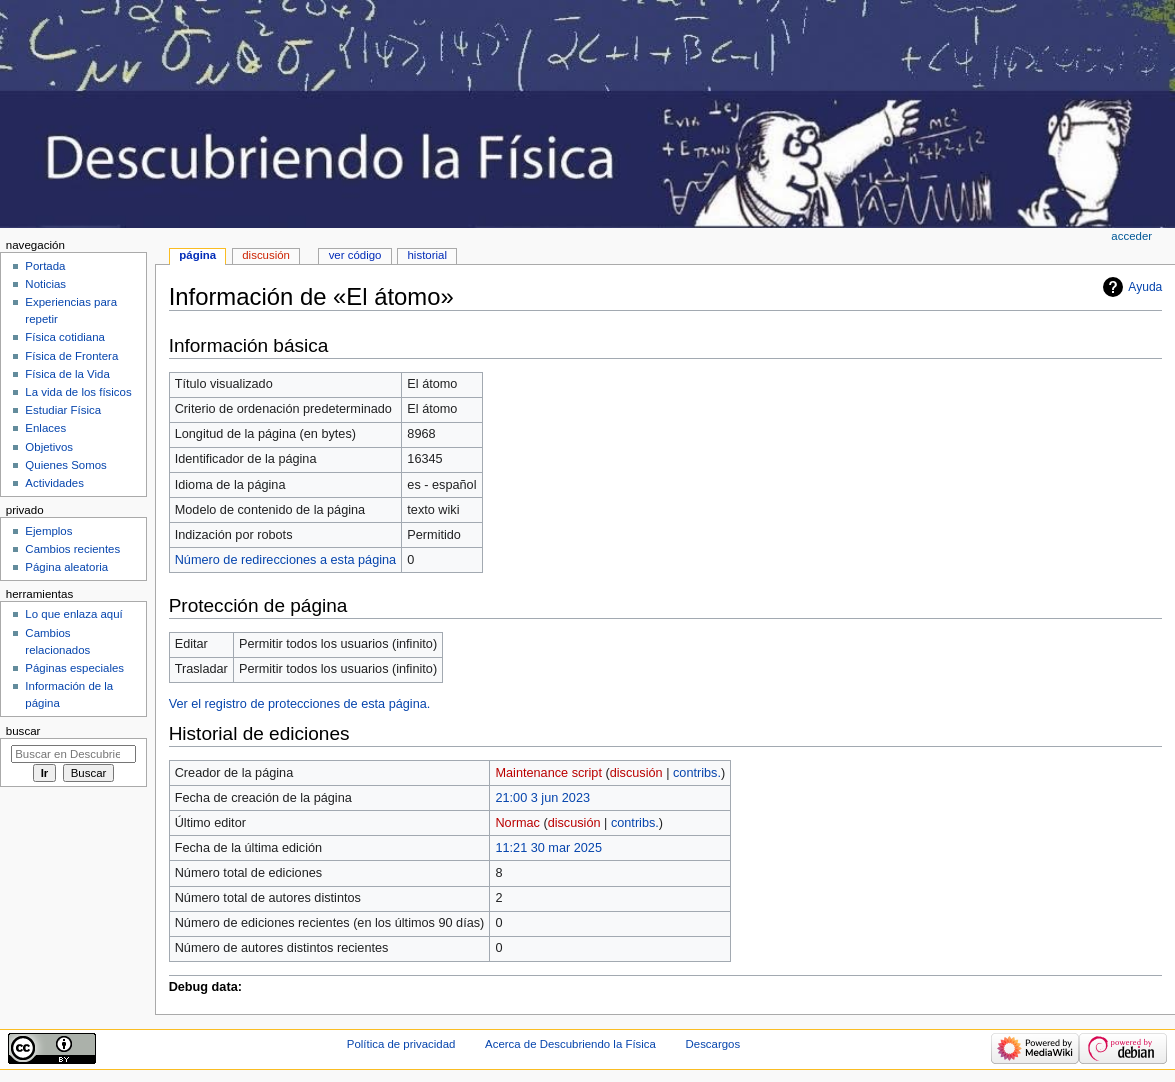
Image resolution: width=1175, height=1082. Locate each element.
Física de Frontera (71, 356)
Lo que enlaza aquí (73, 614)
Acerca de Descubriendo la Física (570, 1044)
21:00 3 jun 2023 (542, 798)
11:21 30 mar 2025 (548, 848)
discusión (636, 773)
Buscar (23, 731)
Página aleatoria (66, 567)
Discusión (266, 255)
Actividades (54, 483)
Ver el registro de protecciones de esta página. (300, 704)
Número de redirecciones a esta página (285, 560)
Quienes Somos (66, 465)
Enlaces (45, 428)
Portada (45, 266)
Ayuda (1145, 287)
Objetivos (49, 447)
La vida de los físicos (78, 392)
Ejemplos (48, 531)
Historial (427, 255)
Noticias (45, 284)
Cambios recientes (72, 549)
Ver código (355, 255)
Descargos (713, 1044)
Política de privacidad (401, 1044)
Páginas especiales (74, 668)
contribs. (697, 773)
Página (197, 255)
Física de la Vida (67, 374)
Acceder (1131, 236)
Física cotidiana (65, 337)
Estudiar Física (63, 410)
